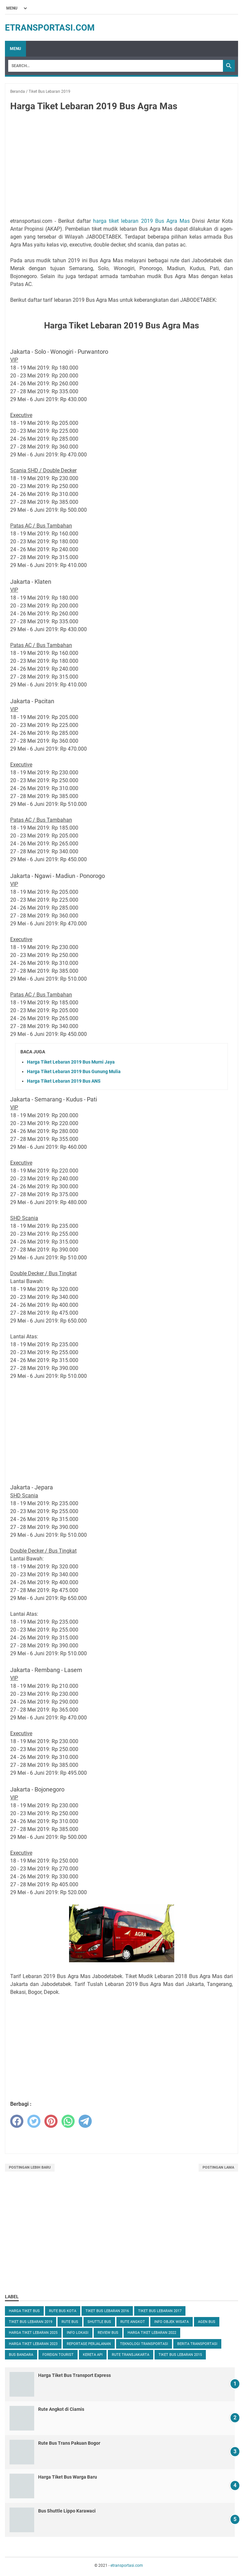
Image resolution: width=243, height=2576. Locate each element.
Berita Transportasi (197, 2344)
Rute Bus (69, 2322)
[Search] (115, 66)
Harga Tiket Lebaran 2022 (152, 2333)
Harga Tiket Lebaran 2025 (33, 2333)
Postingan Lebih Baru (30, 2167)
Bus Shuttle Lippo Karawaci (67, 2510)
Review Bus (108, 2333)
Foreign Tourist (58, 2355)
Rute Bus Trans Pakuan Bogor (69, 2443)
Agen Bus (206, 2322)
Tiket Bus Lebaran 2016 (107, 2311)
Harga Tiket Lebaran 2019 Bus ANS (64, 1081)
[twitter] (33, 2121)
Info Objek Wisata (171, 2322)
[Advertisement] (121, 166)
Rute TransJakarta (130, 2355)
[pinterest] (51, 2121)
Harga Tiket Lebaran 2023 (33, 2344)
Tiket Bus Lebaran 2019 (30, 2322)
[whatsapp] (68, 2121)
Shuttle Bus (99, 2322)
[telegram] (85, 2121)
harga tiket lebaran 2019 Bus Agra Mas (141, 221)
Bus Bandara (21, 2355)
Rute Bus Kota (62, 2311)
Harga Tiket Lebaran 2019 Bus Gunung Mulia (74, 1071)
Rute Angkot (132, 2322)
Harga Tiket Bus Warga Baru (67, 2477)
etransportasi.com (50, 28)
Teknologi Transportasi (144, 2344)
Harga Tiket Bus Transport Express (74, 2375)
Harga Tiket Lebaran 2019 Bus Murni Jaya (71, 1062)
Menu (15, 48)
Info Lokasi (77, 2333)
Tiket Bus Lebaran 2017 (160, 2311)
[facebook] (16, 2121)
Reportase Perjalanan (89, 2344)
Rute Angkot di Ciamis (61, 2409)
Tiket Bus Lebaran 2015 (180, 2355)
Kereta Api (93, 2355)
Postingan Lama (218, 2167)
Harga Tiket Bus (24, 2311)
